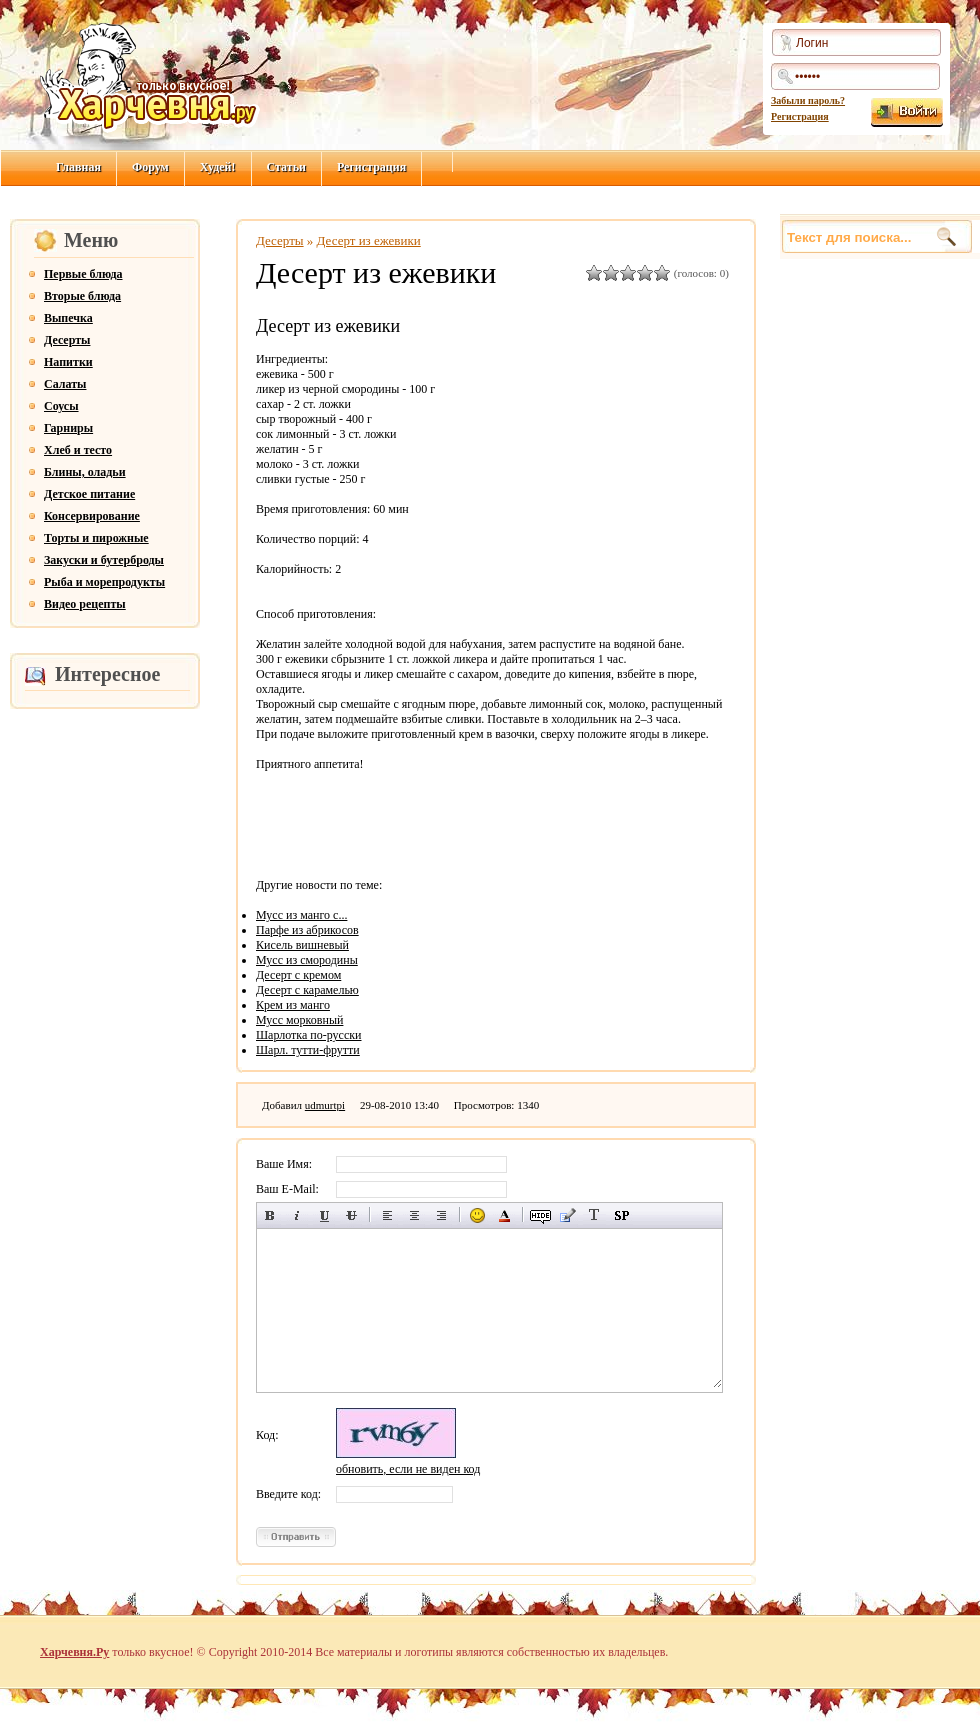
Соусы (61, 406)
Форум (150, 167)
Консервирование (92, 516)
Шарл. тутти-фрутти (308, 1050)
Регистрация (800, 116)
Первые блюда (83, 274)
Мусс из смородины (307, 960)
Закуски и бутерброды (104, 560)
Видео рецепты (85, 604)
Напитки (68, 362)
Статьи (286, 167)
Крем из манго (293, 1005)
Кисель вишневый (302, 945)
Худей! (218, 167)
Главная (78, 167)
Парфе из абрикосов (307, 930)
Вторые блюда (82, 296)
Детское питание (89, 494)
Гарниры (68, 428)
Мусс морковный (299, 1020)
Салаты (65, 384)
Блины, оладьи (85, 472)
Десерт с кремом (298, 975)
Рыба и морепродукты (104, 582)
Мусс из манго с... (301, 915)
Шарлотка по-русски (309, 1035)
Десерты (67, 340)
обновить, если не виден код (408, 1469)
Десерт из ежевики (369, 240)
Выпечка (68, 318)
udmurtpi (325, 1105)
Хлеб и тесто (78, 450)
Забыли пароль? (808, 100)
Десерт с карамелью (307, 990)
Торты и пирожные (96, 538)
